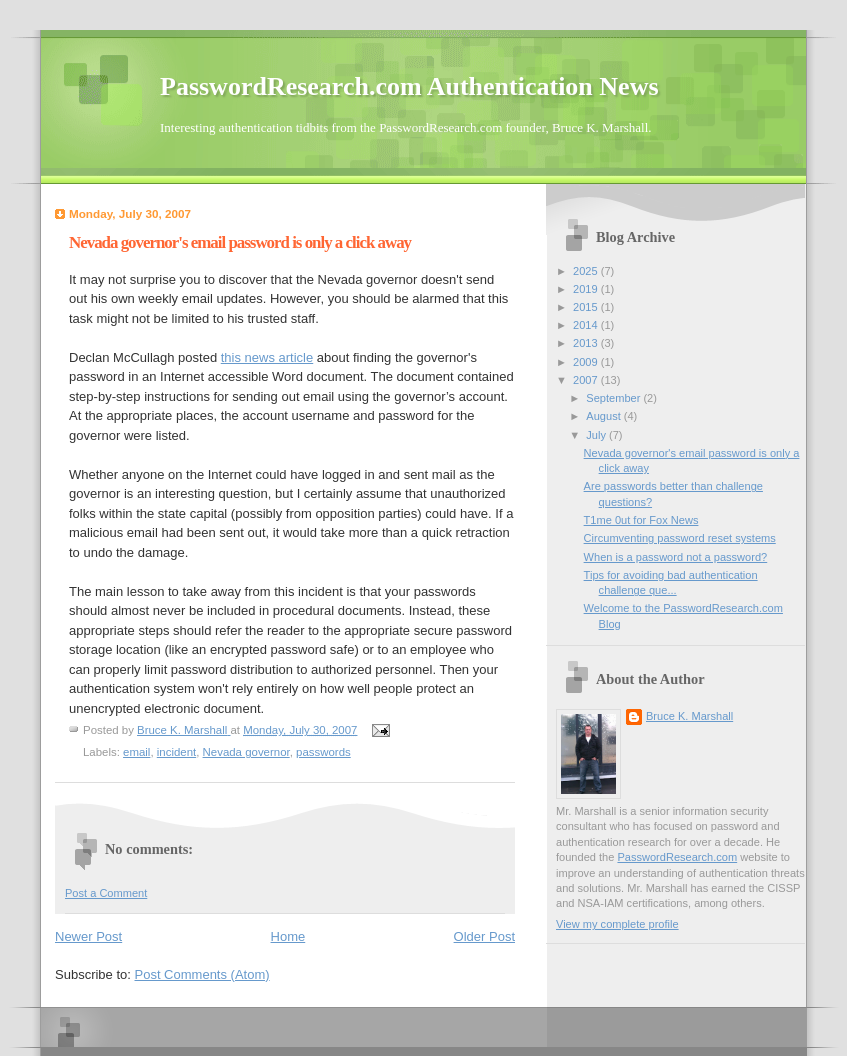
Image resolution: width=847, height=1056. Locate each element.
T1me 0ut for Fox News (641, 520)
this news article (267, 357)
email (136, 752)
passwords (323, 752)
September (614, 398)
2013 (587, 343)
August (604, 416)
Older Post (484, 936)
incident (176, 752)
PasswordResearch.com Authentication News (409, 86)
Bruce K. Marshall (689, 716)
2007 (587, 380)
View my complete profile (617, 924)
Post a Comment (106, 893)
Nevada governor (246, 752)
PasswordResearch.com (677, 857)
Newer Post (88, 936)
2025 (587, 271)
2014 (587, 325)
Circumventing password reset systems (680, 538)
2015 (587, 307)
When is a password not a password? (676, 557)
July (597, 435)
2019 (587, 289)
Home (288, 936)
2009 (587, 362)
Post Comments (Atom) (202, 974)
